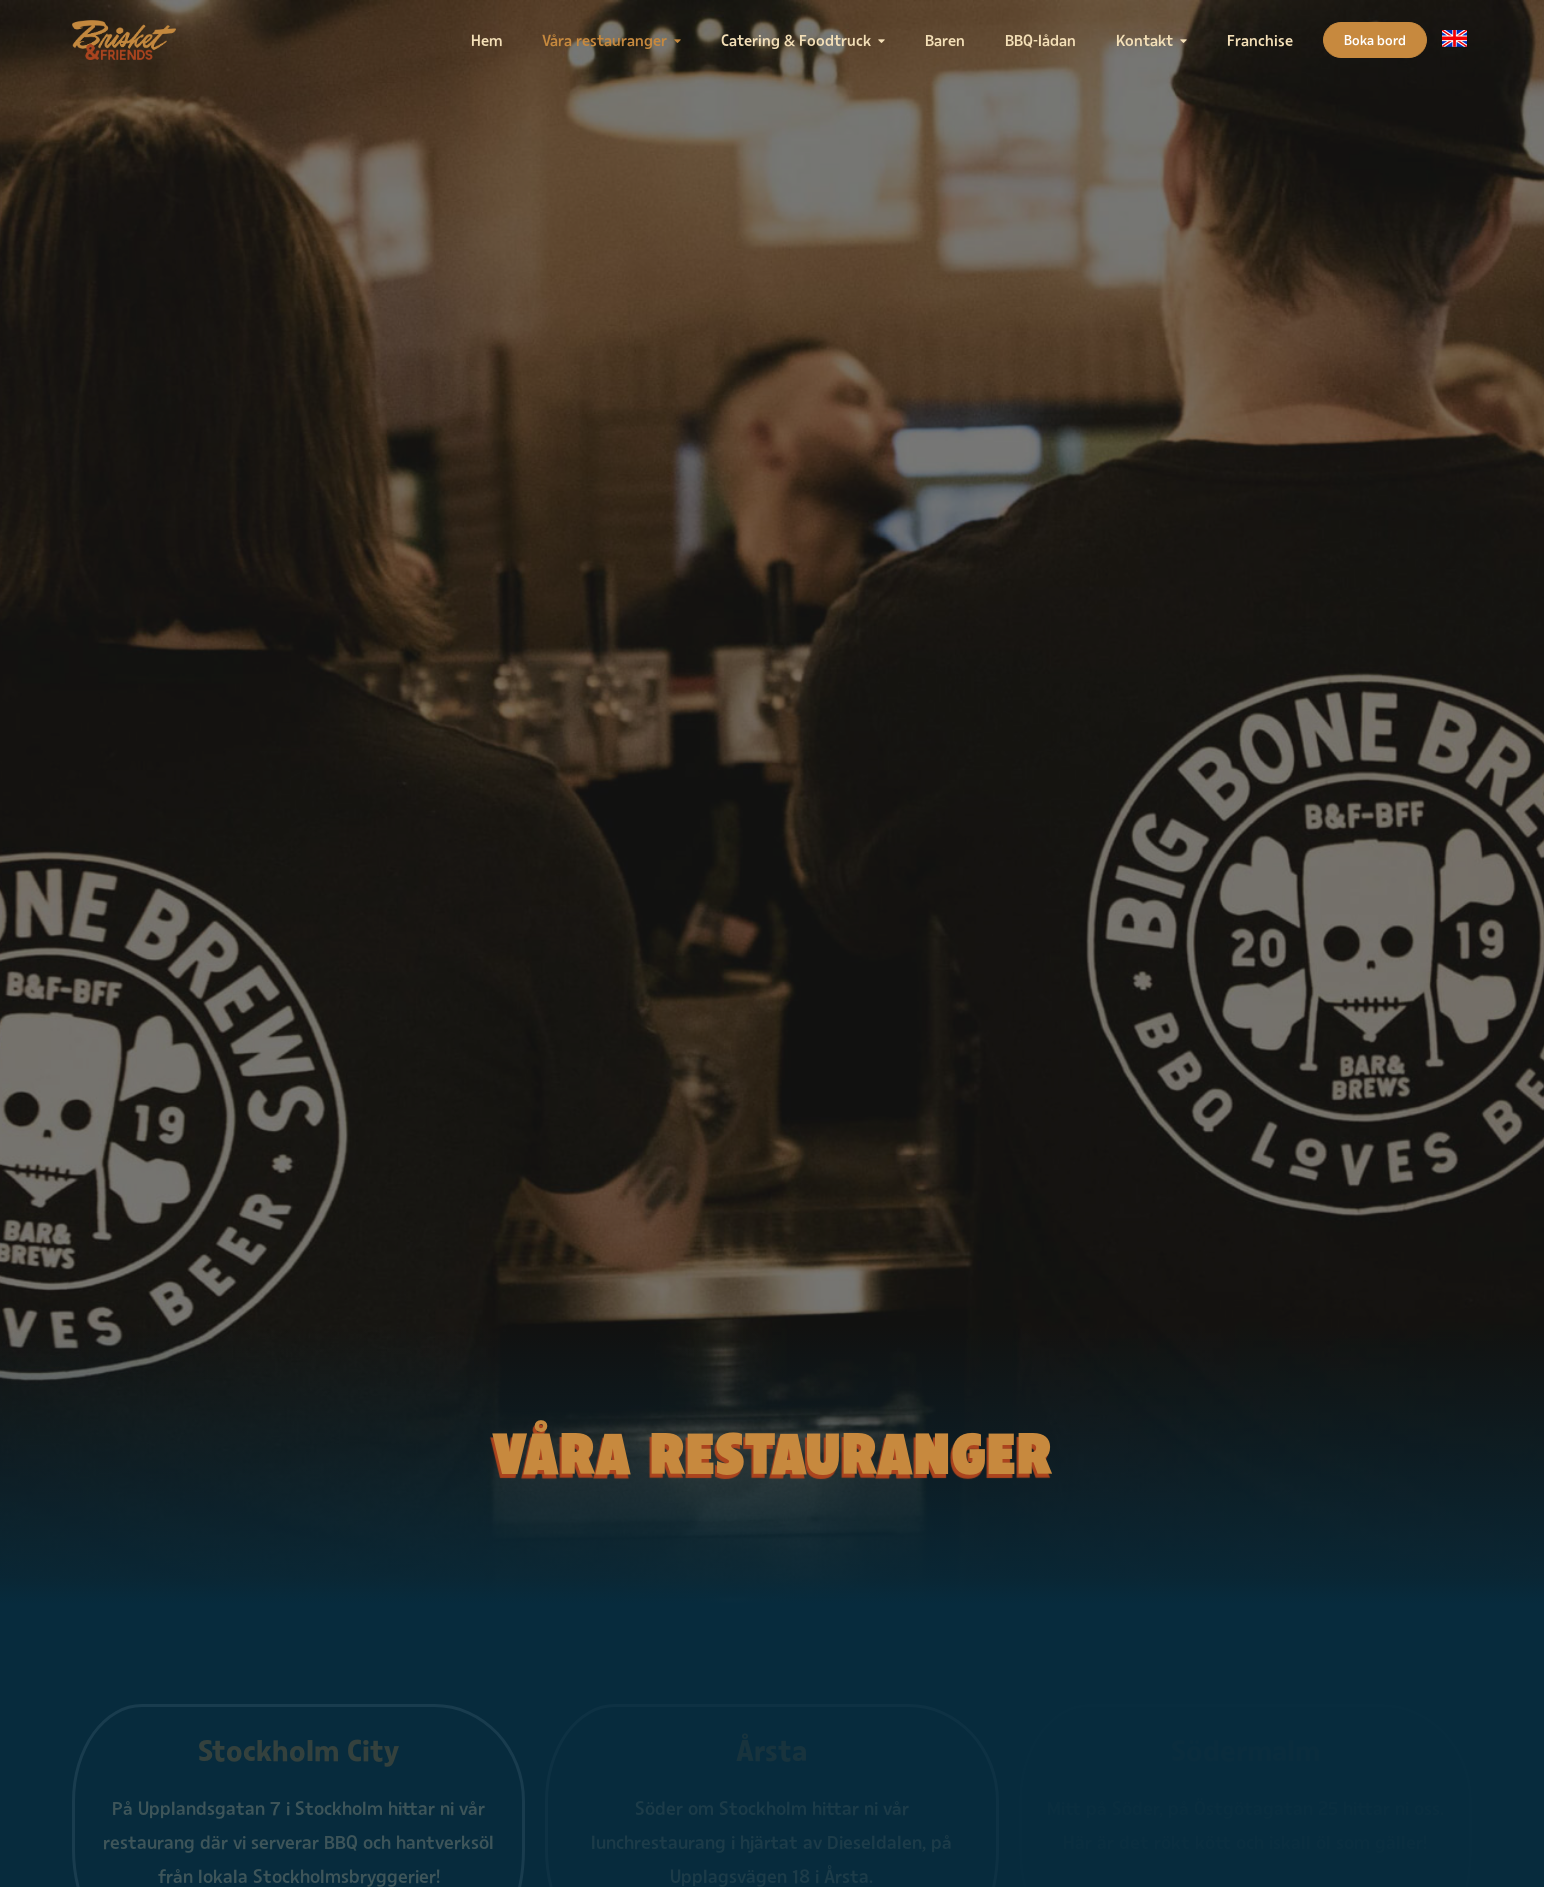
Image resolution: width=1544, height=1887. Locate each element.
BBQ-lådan (1040, 39)
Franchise (1260, 39)
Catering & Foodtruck (796, 39)
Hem (486, 39)
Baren (945, 39)
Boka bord (1375, 39)
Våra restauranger (604, 39)
